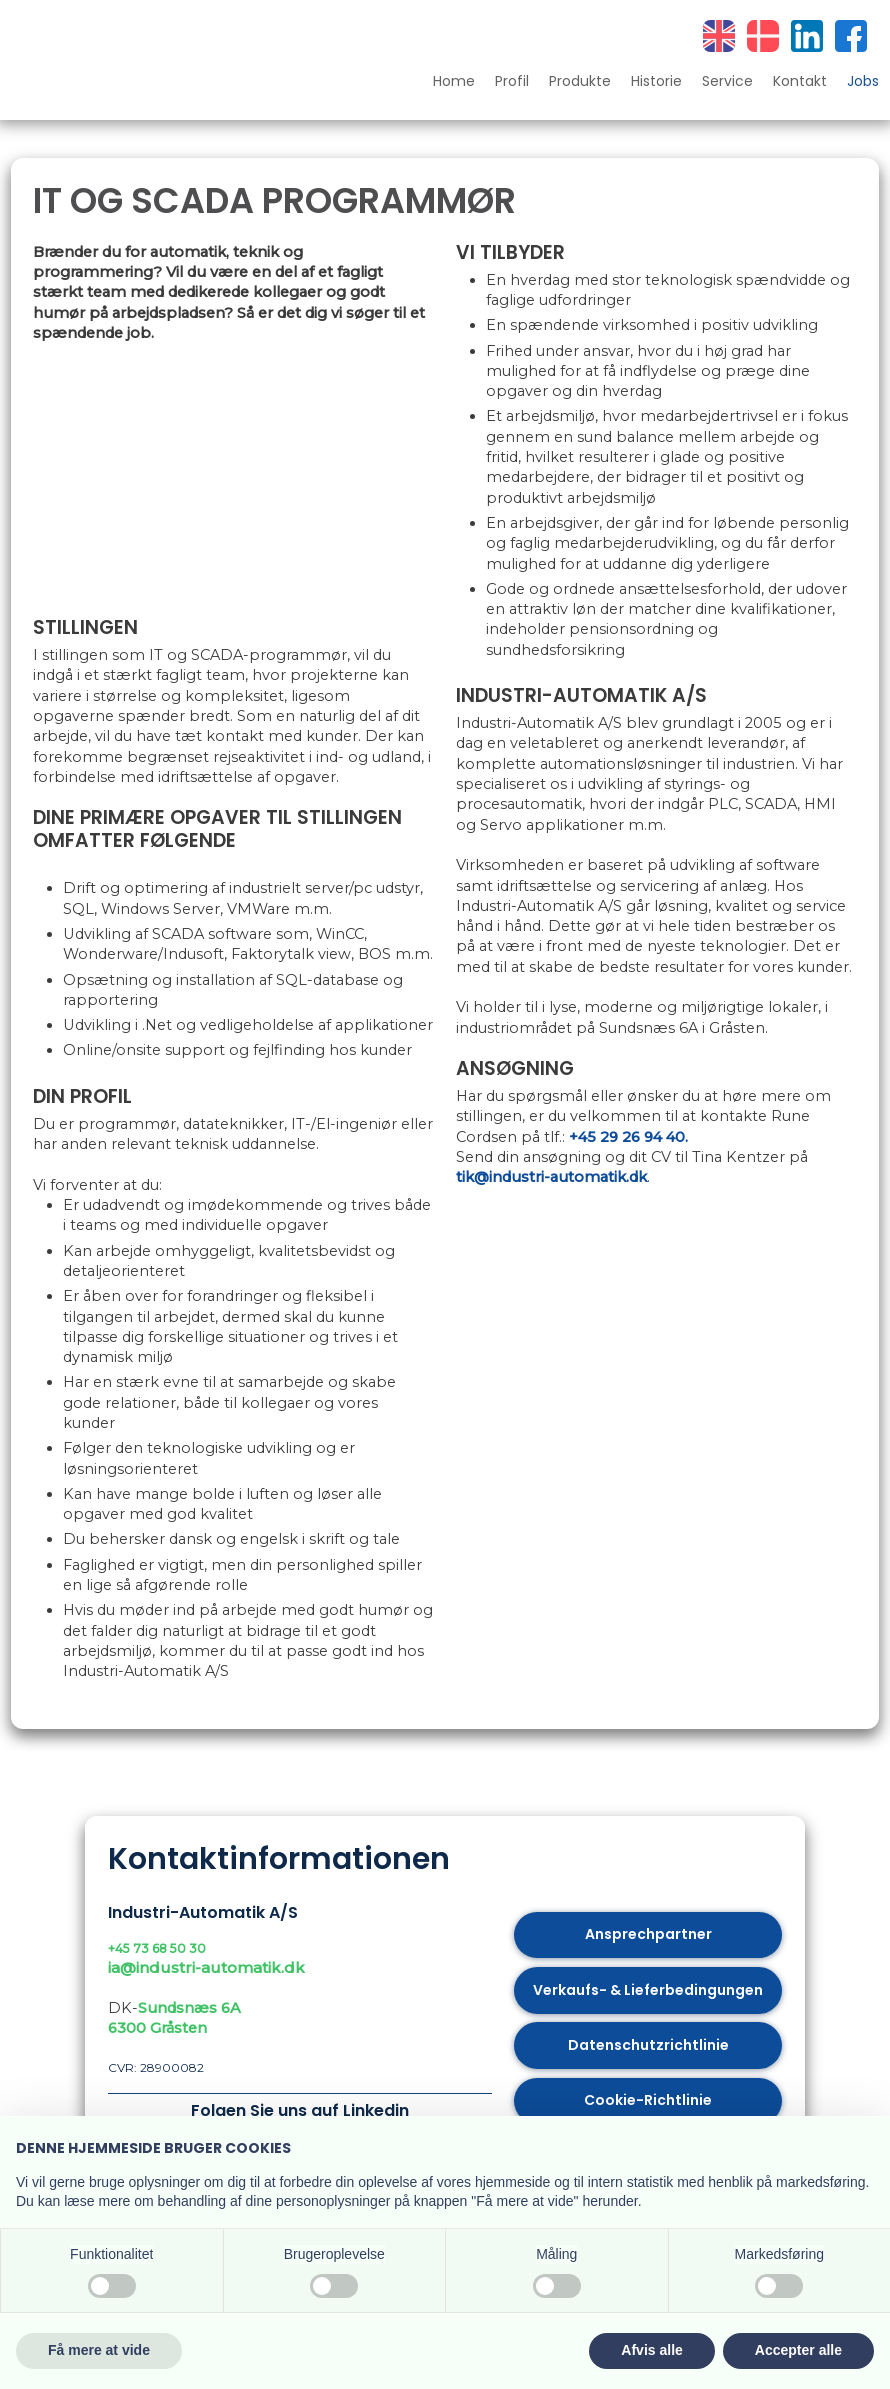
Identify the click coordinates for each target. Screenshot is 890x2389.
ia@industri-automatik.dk (206, 1967)
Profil (512, 82)
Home (454, 82)
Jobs (863, 82)
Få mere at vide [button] (99, 2350)
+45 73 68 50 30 (157, 1948)
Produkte (580, 82)
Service (727, 82)
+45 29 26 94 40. (628, 1137)
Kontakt (800, 82)
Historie (656, 82)
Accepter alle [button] (798, 2350)
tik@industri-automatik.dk (551, 1177)
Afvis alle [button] (651, 2350)
